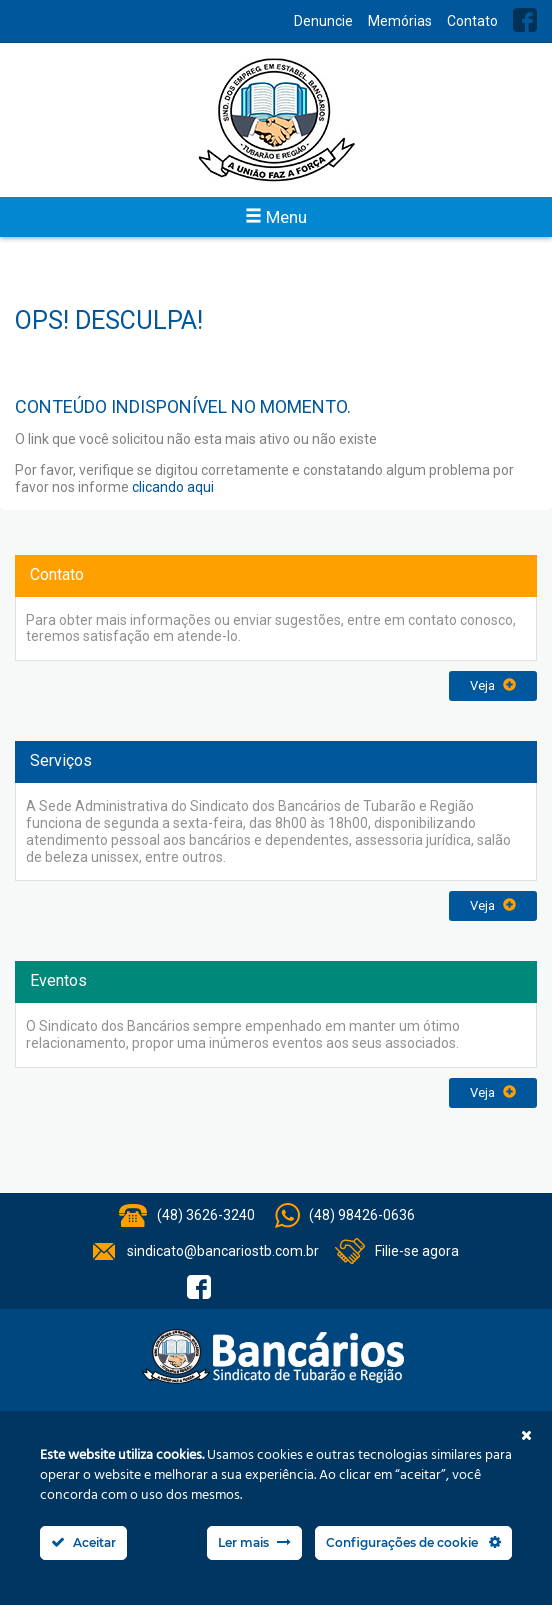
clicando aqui (173, 487)
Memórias (400, 21)
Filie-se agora (417, 1251)
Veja (493, 685)
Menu (276, 217)
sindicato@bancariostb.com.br (223, 1251)
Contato (472, 21)
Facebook (525, 20)
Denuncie (323, 21)
